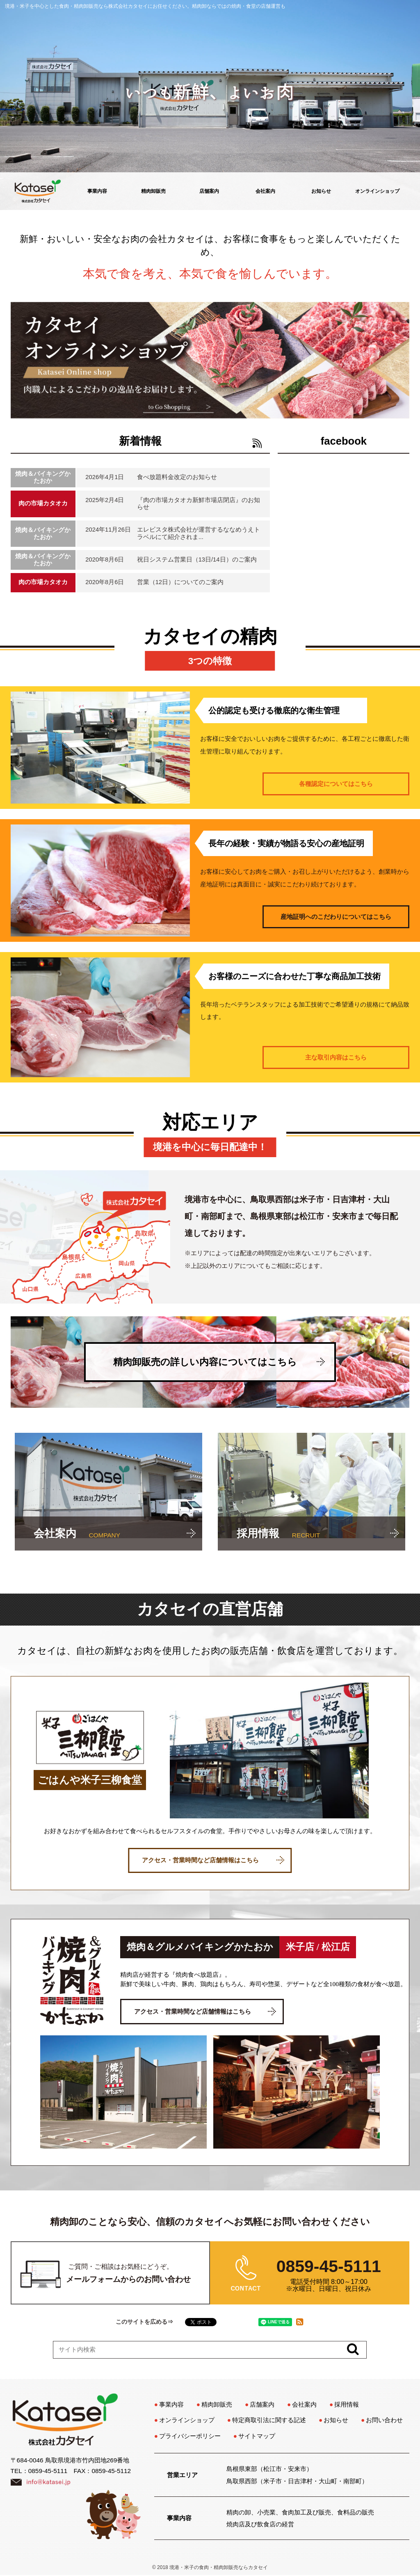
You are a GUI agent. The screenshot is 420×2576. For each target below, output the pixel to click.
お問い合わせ (384, 2419)
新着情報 (140, 441)
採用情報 (346, 2404)
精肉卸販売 (153, 191)
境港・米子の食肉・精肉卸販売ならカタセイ (218, 2567)
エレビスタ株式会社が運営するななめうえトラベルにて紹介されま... (198, 533)
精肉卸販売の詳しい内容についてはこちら (219, 1362)
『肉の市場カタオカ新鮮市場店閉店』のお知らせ (198, 504)
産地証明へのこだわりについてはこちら (336, 916)
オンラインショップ (377, 191)
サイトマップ (256, 2435)
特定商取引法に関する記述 (269, 2419)
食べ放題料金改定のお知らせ (177, 477)
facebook (344, 441)
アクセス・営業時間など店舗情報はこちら (213, 1860)
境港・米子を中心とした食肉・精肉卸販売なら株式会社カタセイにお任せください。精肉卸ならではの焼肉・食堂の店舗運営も (145, 6)
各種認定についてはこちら (336, 783)
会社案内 (265, 191)
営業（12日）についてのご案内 (180, 582)
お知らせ (321, 191)
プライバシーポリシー (190, 2435)
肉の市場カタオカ (43, 503)
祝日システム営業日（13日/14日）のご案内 (197, 559)
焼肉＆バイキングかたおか (43, 477)
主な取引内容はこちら (336, 1057)
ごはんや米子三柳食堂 (90, 1780)
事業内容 (97, 191)
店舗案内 (209, 191)
